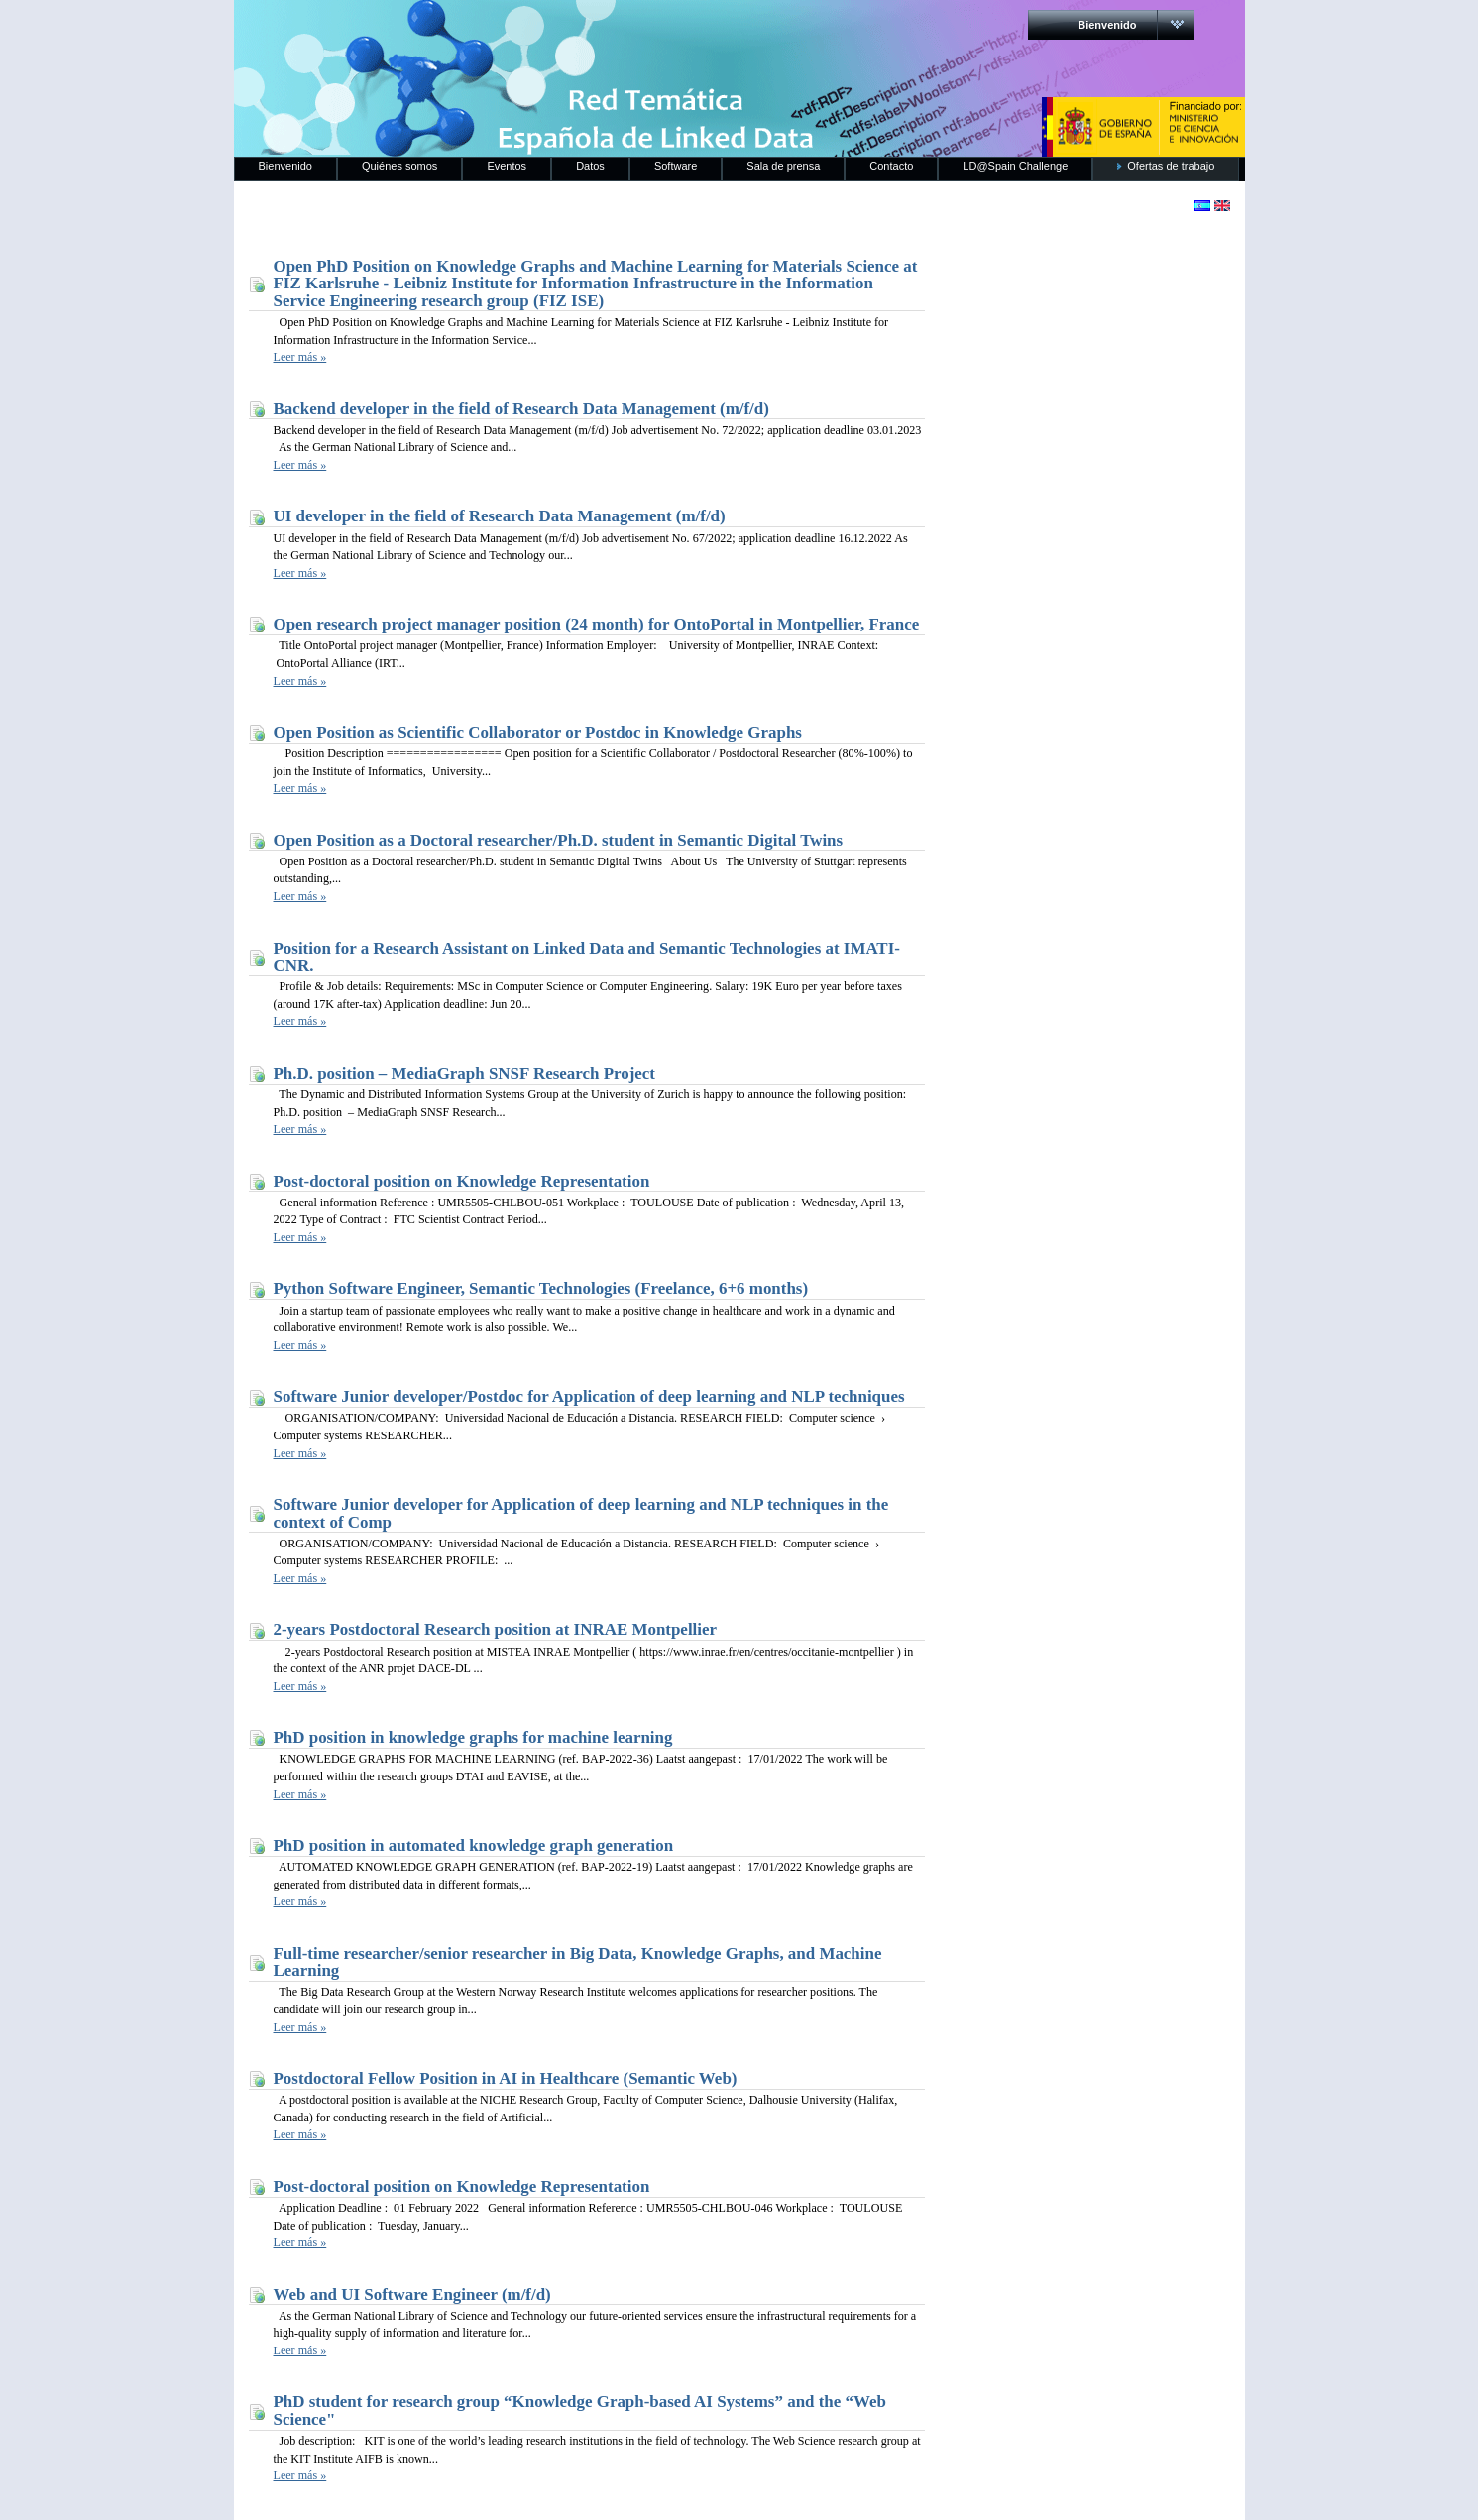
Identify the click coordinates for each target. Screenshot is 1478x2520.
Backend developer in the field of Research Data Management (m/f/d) (521, 409)
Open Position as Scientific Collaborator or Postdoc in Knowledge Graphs (538, 732)
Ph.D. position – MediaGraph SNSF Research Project (464, 1073)
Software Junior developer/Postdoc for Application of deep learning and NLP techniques (589, 1396)
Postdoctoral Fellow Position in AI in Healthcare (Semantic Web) (506, 2078)
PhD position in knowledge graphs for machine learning (473, 1737)
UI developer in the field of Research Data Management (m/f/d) (500, 516)
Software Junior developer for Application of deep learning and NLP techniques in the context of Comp (581, 1513)
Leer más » (300, 357)
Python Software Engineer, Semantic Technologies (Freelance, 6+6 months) (541, 1288)
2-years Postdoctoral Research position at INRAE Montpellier (496, 1629)
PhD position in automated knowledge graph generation (474, 1845)
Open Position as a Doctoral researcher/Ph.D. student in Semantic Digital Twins (559, 840)
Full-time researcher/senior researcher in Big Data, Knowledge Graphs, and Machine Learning (578, 1962)
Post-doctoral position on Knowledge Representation (462, 1181)
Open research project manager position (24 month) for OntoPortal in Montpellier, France (597, 624)
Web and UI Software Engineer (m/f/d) (412, 2294)
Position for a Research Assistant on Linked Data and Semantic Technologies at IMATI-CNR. (587, 957)
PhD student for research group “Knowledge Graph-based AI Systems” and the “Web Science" (580, 2410)
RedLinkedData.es (441, 30)
